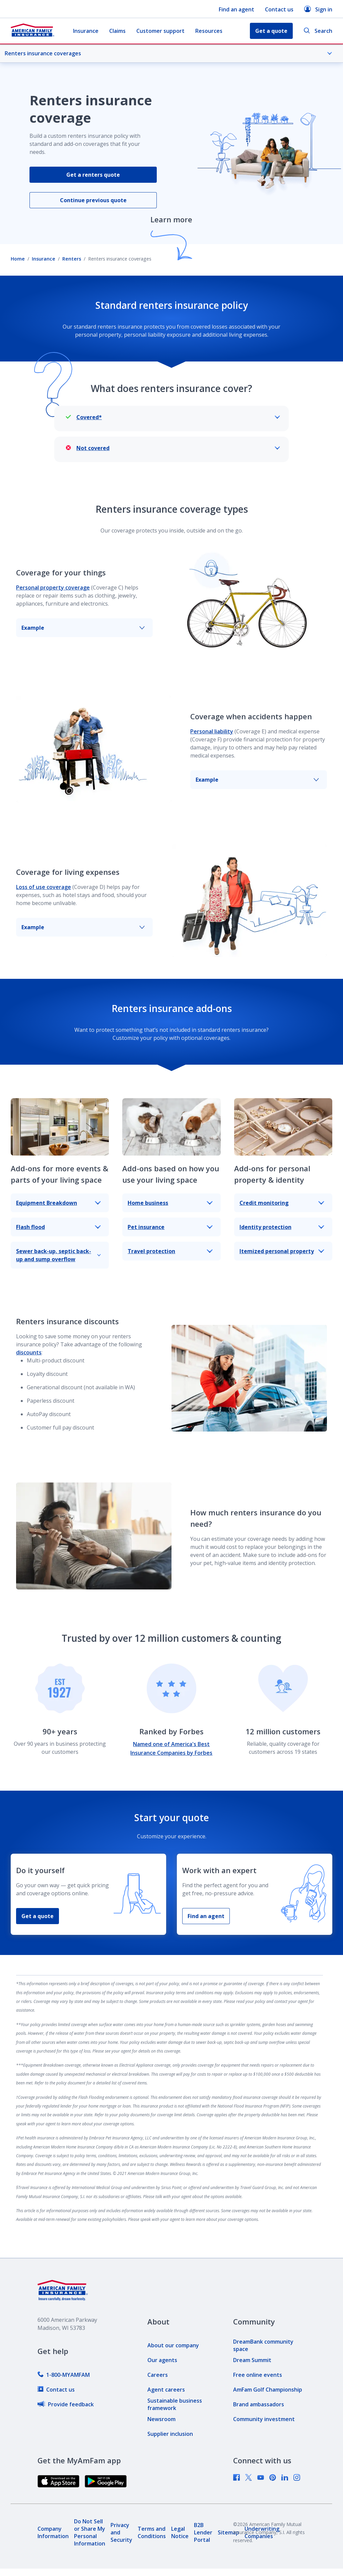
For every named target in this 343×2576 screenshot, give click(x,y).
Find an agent (236, 9)
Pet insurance (170, 1227)
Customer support (160, 31)
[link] (64, 2374)
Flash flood (58, 1227)
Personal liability (211, 731)
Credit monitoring (281, 1203)
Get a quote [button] (271, 31)
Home (18, 259)
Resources (208, 31)
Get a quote (37, 1916)
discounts (29, 1352)
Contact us (279, 9)
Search (317, 31)
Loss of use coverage (43, 887)
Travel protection (170, 1251)
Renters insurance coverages (168, 53)
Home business (170, 1203)
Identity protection (281, 1227)
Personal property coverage (53, 587)
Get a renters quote (93, 174)
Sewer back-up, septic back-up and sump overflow (58, 1255)
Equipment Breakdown (58, 1203)
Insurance (85, 31)
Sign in (318, 9)
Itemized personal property (281, 1251)
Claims (117, 31)
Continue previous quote (93, 200)
